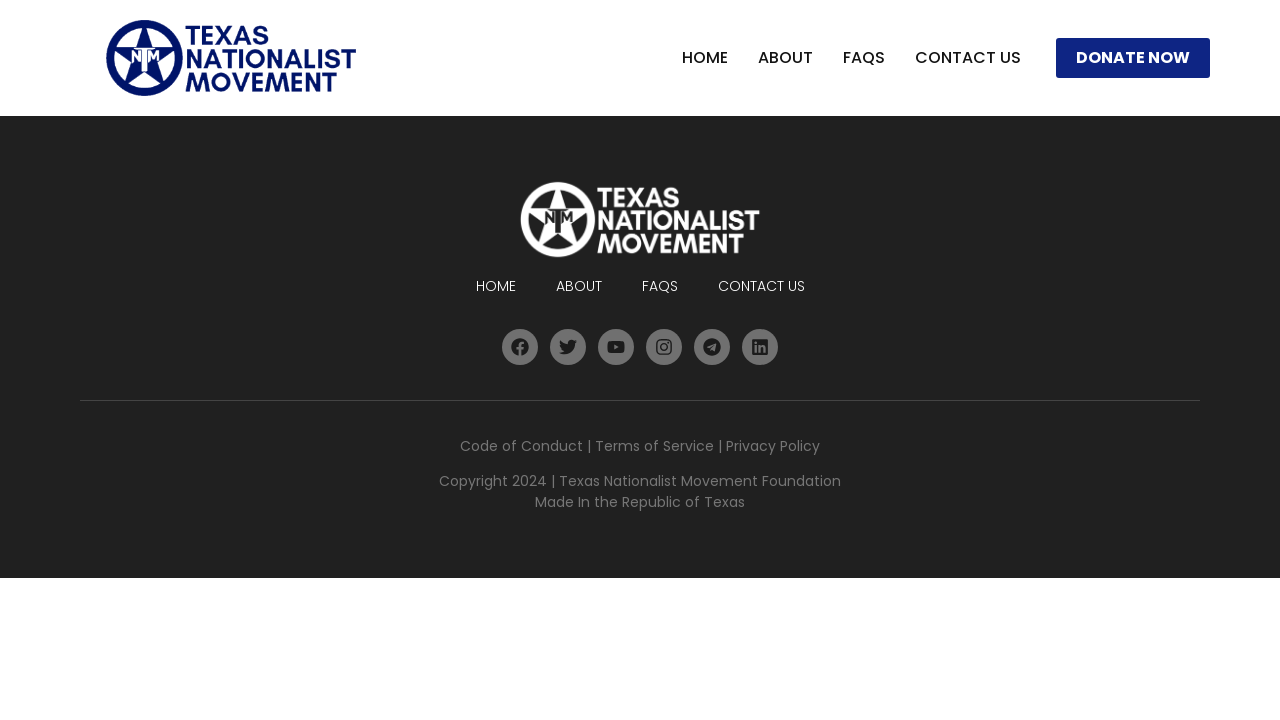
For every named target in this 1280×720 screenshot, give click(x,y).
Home (705, 57)
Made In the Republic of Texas (640, 502)
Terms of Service (654, 446)
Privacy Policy (773, 446)
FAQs (864, 57)
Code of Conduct (521, 446)
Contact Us (968, 57)
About (785, 57)
